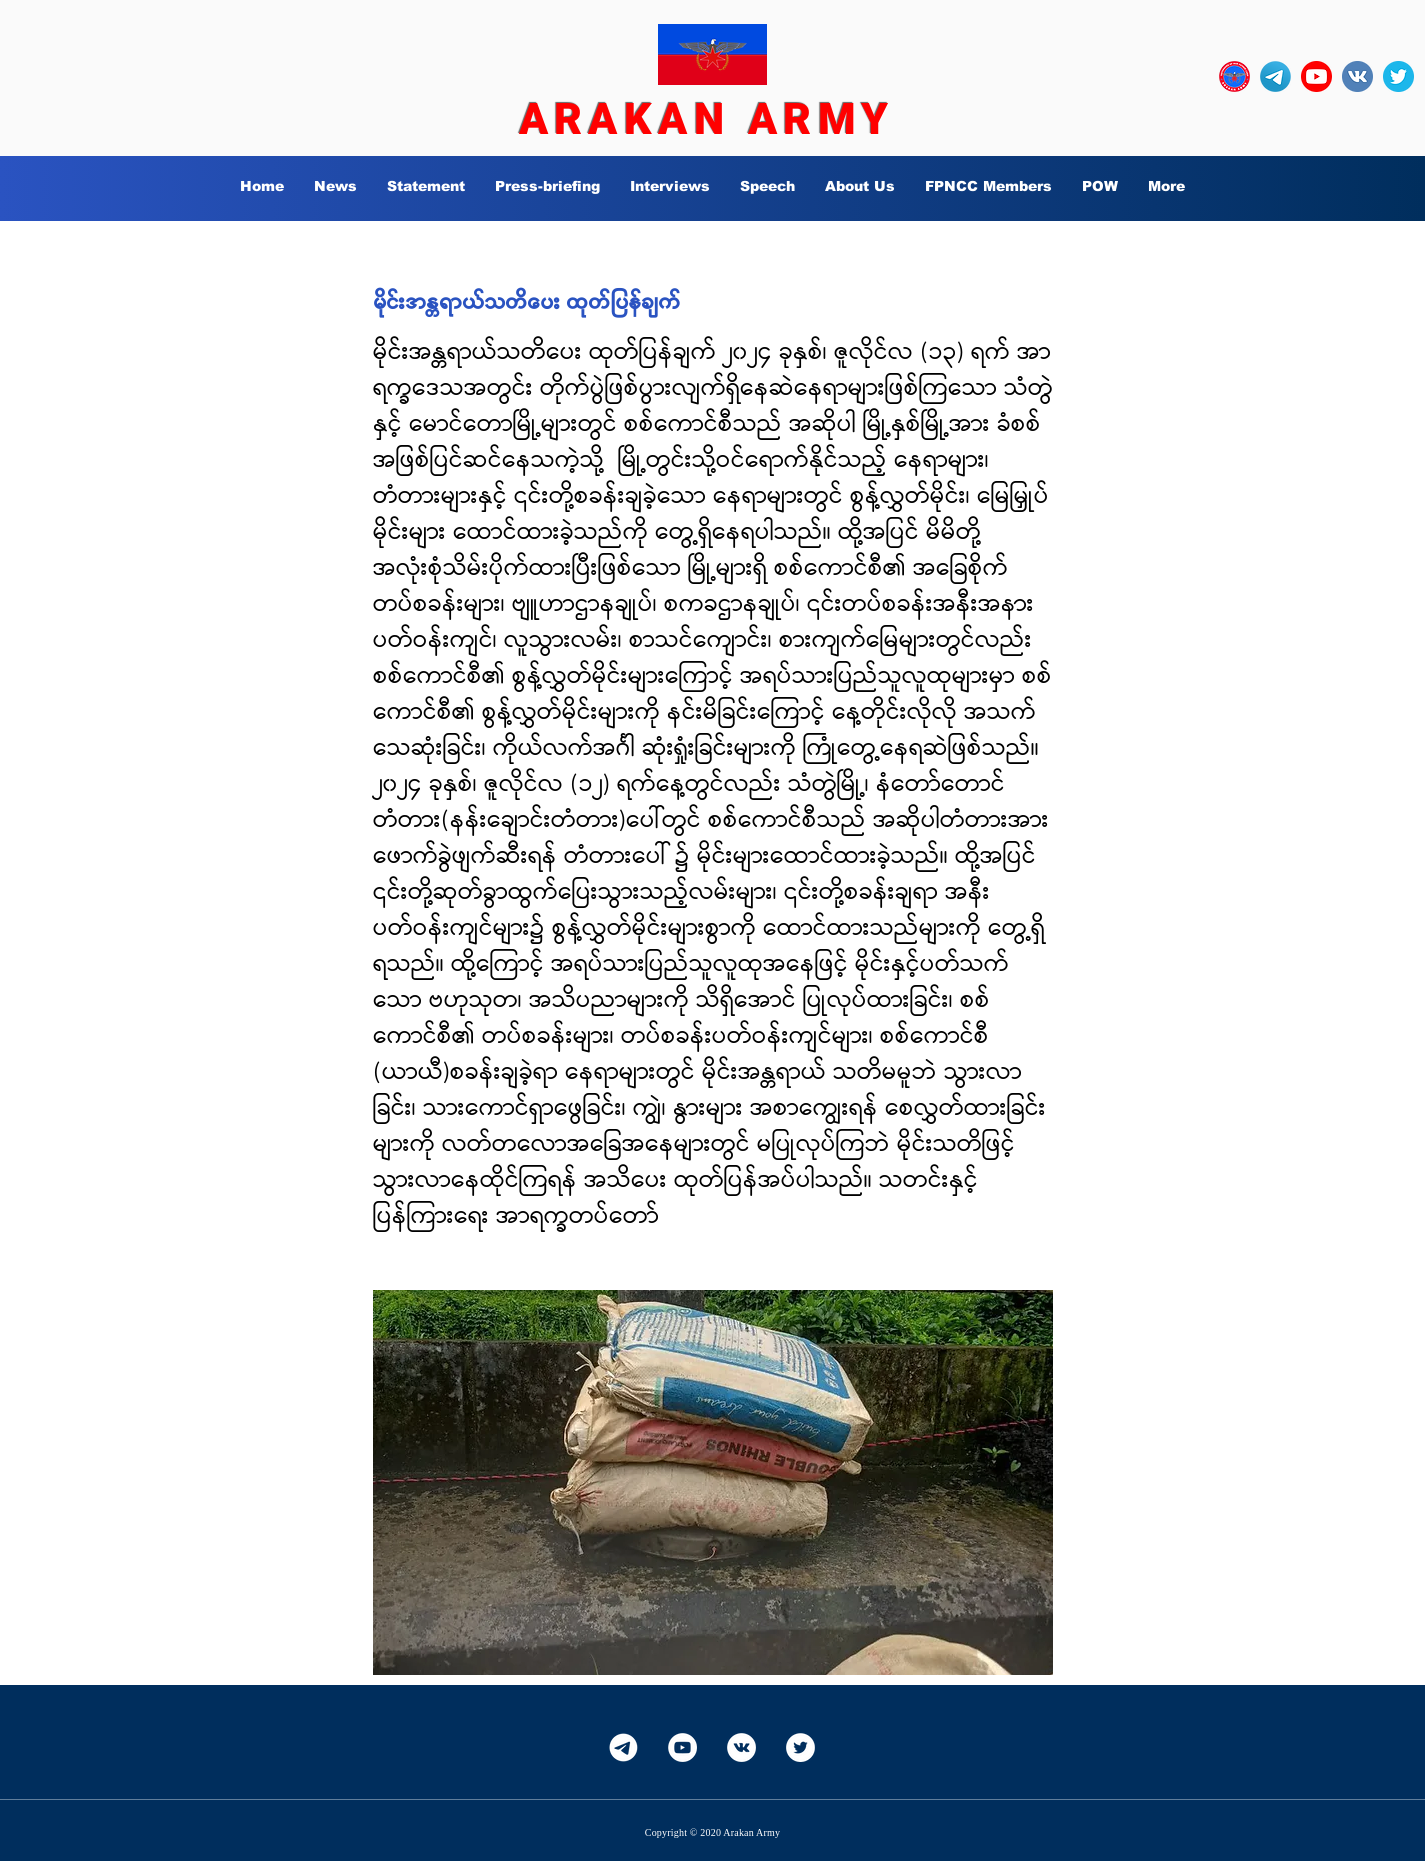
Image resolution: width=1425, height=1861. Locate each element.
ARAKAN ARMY (707, 119)
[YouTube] (682, 1747)
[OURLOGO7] (1234, 76)
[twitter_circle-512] (1398, 76)
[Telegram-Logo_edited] (1275, 76)
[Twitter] (800, 1747)
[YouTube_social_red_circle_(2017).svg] (1316, 76)
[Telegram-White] (623, 1747)
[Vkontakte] (741, 1747)
